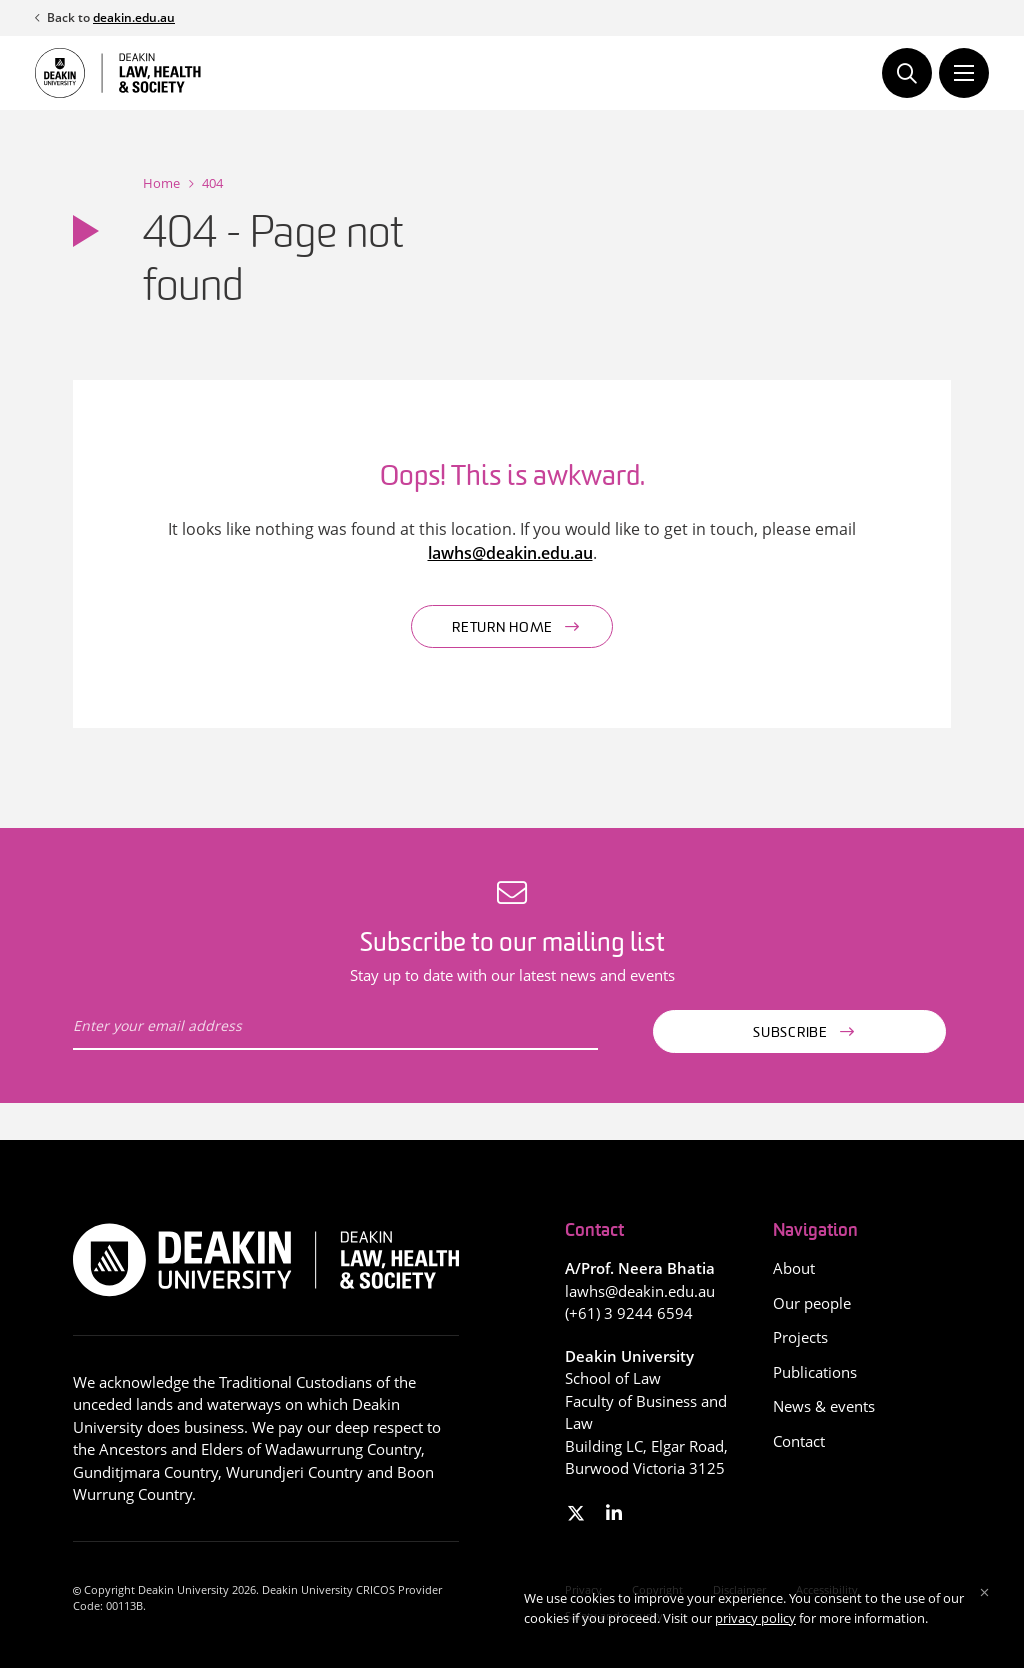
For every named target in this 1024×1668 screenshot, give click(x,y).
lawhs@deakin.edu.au (510, 553)
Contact (799, 1441)
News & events (824, 1406)
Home (161, 183)
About (794, 1268)
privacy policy (755, 1618)
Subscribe (790, 1033)
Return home (502, 628)
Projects (800, 1337)
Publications (815, 1372)
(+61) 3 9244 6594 (629, 1313)
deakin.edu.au (134, 17)
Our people (812, 1303)
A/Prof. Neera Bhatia (640, 1268)
